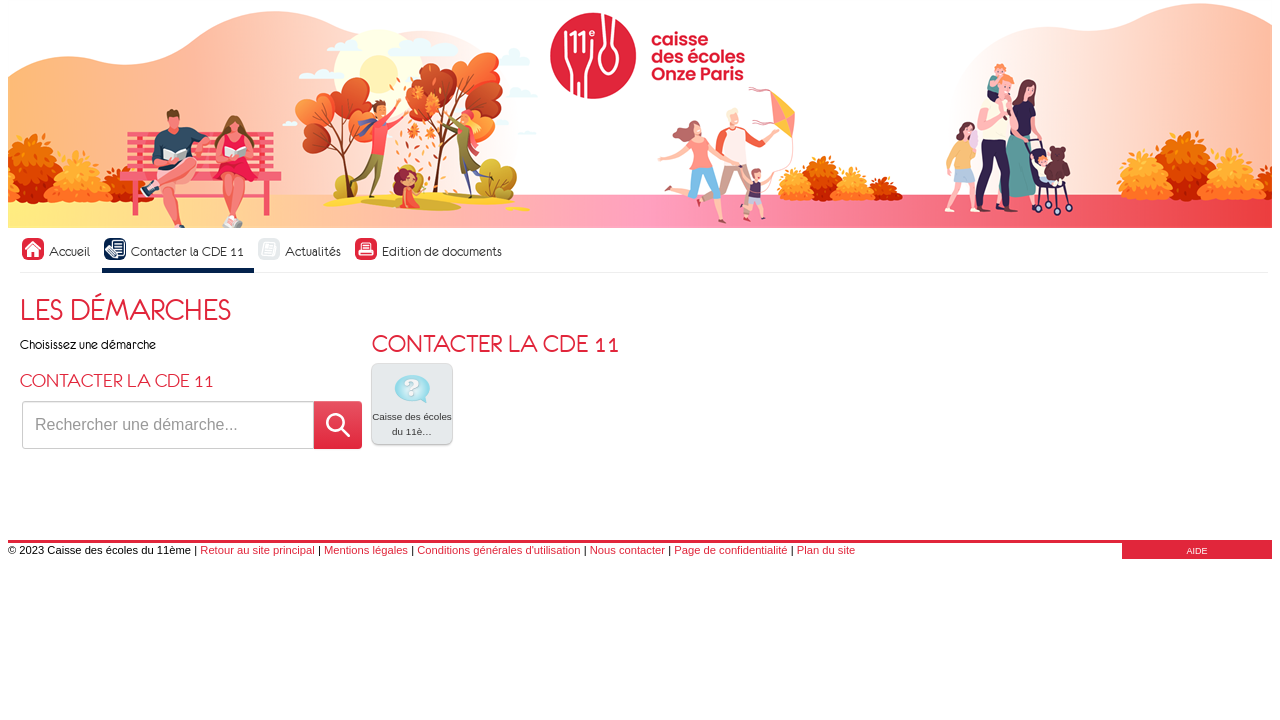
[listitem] (412, 404)
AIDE (1196, 551)
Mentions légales (366, 550)
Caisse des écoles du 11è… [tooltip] (412, 403)
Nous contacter (627, 550)
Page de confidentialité (730, 550)
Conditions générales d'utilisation (498, 550)
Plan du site (826, 550)
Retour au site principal (257, 550)
